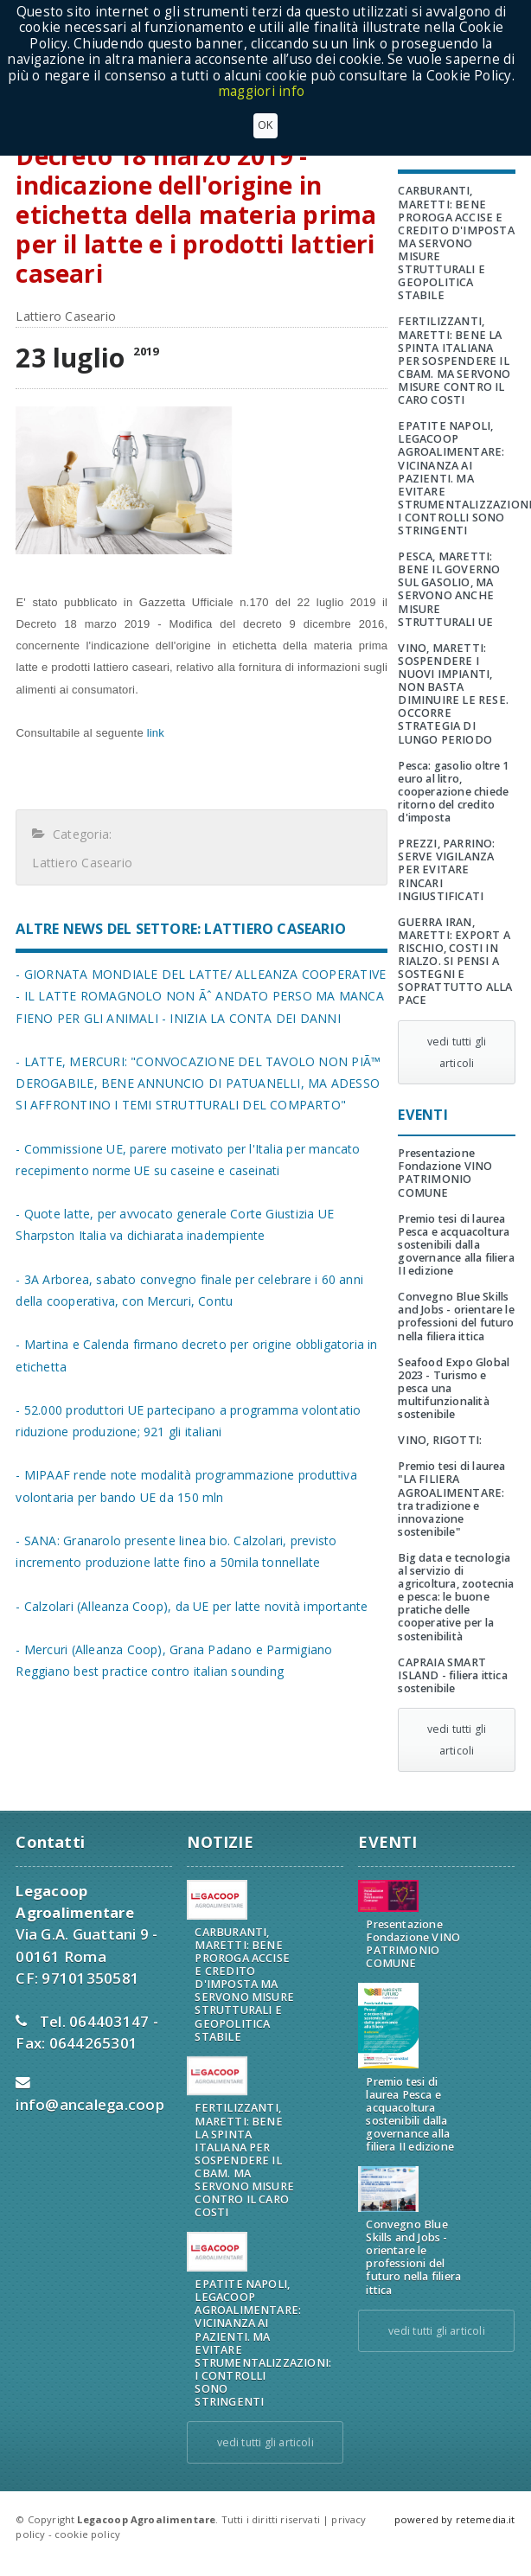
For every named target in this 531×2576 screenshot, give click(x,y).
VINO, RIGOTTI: (440, 1440)
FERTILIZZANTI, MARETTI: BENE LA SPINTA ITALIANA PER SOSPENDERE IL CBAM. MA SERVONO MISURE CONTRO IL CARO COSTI (454, 360)
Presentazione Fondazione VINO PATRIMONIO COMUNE (445, 1172)
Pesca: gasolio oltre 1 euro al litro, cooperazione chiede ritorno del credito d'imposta (453, 791)
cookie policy (87, 2534)
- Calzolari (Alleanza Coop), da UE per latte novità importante (192, 1606)
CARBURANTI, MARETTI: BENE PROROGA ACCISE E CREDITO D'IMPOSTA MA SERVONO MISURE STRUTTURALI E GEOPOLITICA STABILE (456, 243)
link (154, 732)
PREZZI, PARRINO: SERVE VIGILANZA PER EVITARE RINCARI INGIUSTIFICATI (446, 869)
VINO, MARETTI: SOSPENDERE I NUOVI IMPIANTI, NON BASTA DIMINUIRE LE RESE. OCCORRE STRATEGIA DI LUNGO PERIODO (453, 694)
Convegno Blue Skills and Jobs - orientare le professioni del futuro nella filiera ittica (456, 1316)
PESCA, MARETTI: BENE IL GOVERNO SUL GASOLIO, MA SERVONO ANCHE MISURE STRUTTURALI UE (449, 589)
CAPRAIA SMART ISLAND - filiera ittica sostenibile (452, 1675)
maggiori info (261, 91)
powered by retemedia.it (454, 2519)
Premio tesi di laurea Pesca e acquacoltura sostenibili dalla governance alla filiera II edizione (456, 1244)
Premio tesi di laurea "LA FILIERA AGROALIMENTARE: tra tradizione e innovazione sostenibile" (451, 1499)
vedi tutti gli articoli (457, 1052)
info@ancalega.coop (90, 2104)
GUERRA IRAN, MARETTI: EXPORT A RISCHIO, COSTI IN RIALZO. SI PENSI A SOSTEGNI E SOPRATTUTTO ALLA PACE (455, 961)
